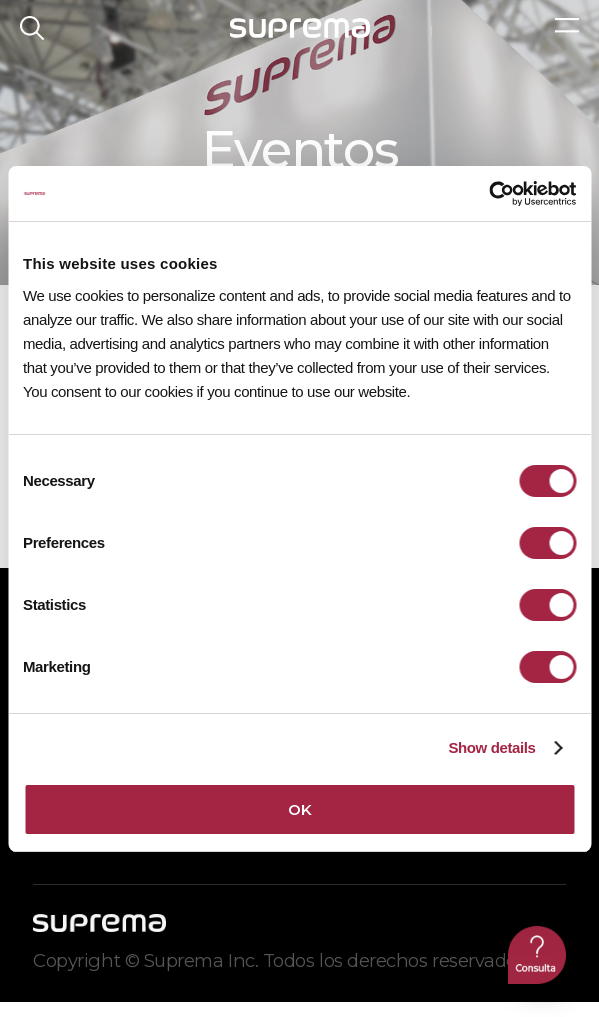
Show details (491, 747)
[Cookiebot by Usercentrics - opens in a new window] (488, 194)
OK (299, 809)
